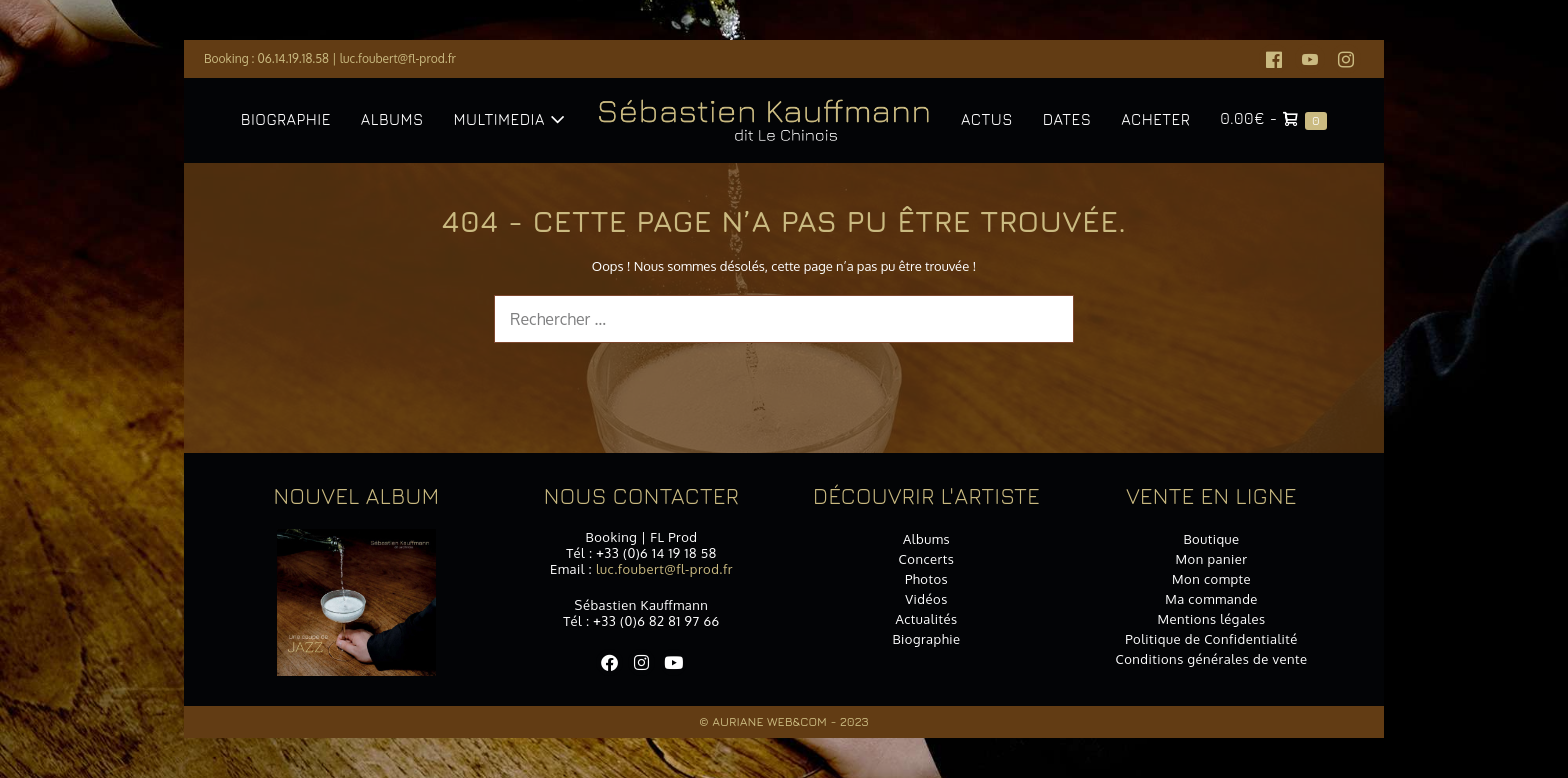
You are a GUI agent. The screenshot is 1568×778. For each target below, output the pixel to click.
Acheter (1155, 119)
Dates (1067, 119)
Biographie (286, 119)
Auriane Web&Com (769, 721)
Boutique (1211, 539)
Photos (926, 579)
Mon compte (1211, 579)
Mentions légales (1211, 619)
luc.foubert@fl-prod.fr (398, 58)
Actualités (926, 619)
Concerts (927, 559)
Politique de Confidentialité (1211, 639)
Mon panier (1212, 559)
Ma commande (1211, 599)
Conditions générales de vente (1211, 659)
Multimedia (509, 119)
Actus (987, 119)
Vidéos (926, 599)
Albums (392, 119)
